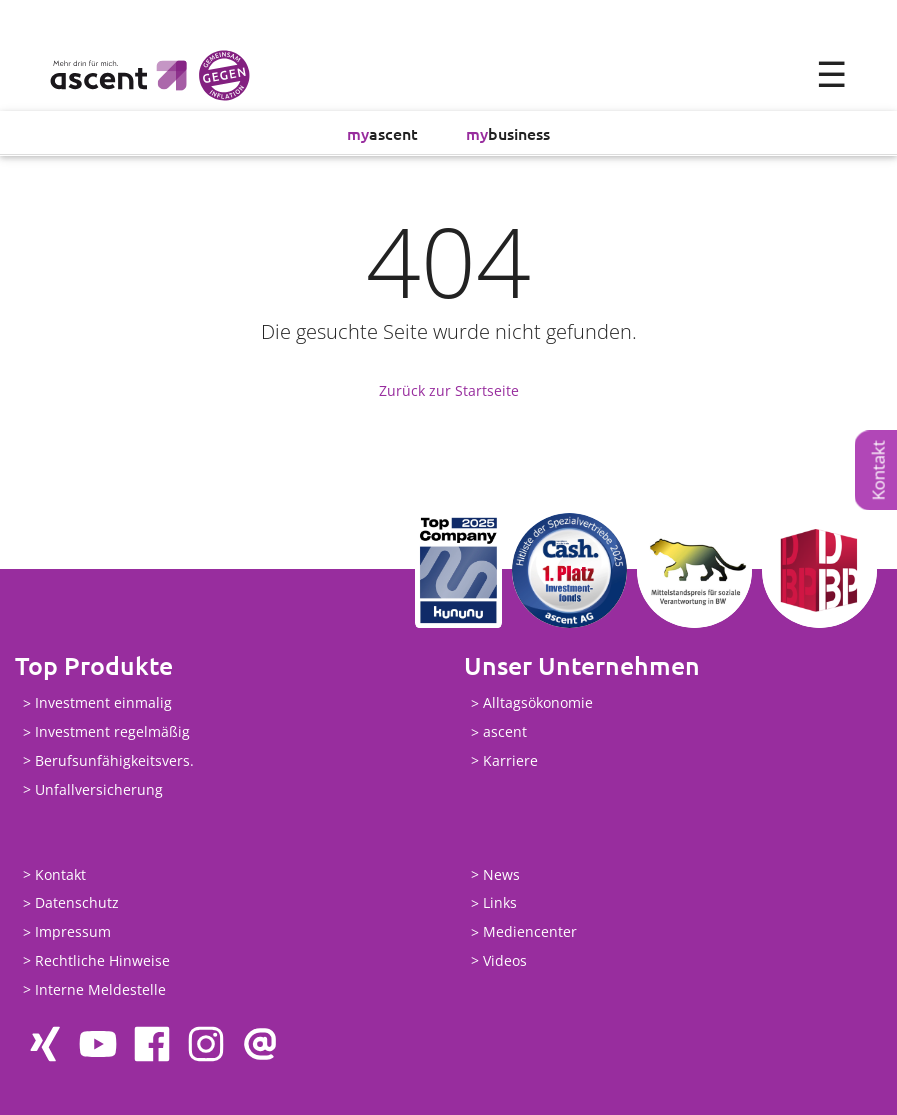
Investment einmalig (103, 703)
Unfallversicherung (99, 789)
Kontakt (878, 470)
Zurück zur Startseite (449, 390)
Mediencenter (530, 932)
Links (500, 903)
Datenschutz (77, 903)
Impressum (73, 932)
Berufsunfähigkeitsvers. (114, 760)
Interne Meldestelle (100, 989)
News (501, 874)
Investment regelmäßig (112, 732)
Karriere (510, 760)
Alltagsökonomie (538, 703)
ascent (382, 133)
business (508, 133)
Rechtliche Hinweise (102, 960)
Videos (505, 960)
